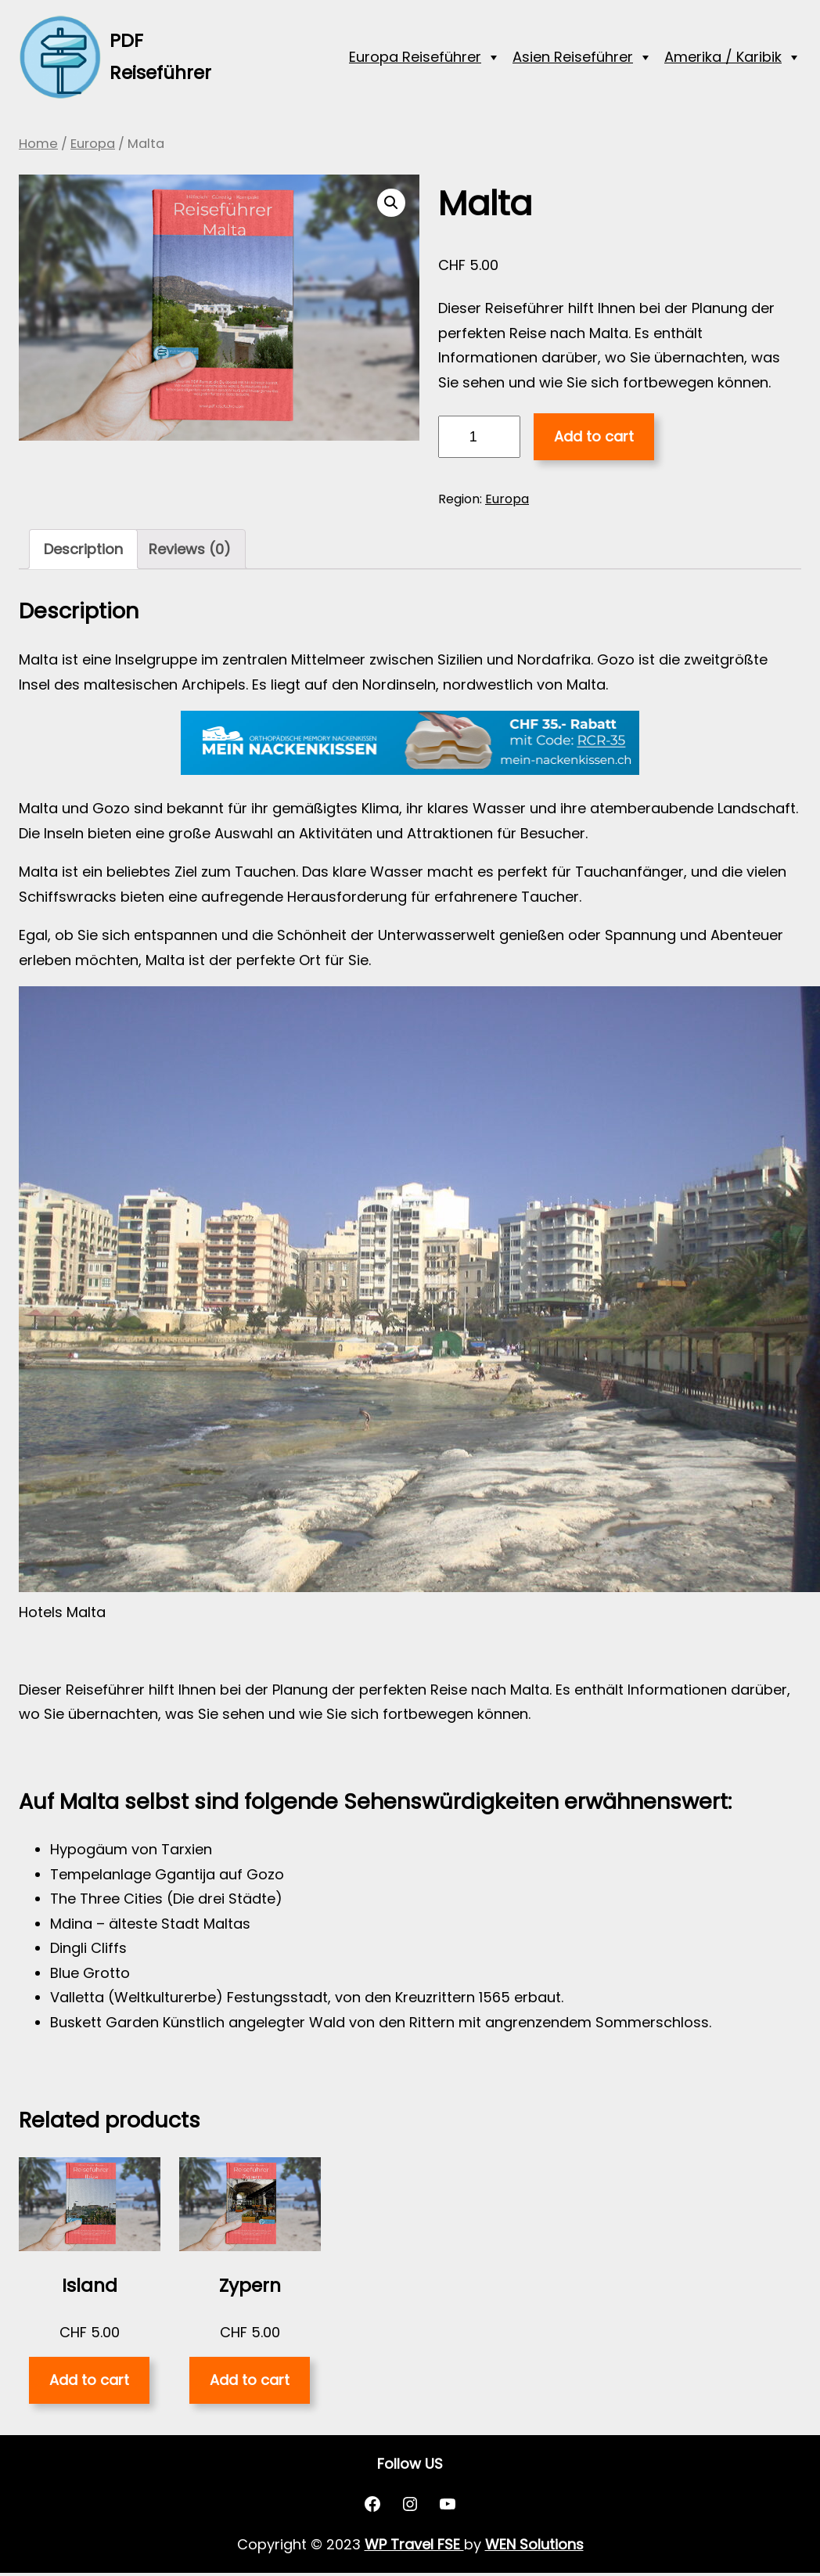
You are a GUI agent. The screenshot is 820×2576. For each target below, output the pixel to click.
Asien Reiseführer (572, 57)
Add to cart (594, 436)
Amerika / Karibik (723, 57)
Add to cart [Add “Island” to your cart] (89, 2380)
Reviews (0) (190, 549)
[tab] (83, 549)
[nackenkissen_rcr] (410, 770)
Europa (92, 144)
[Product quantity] (479, 437)
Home (38, 144)
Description (83, 549)
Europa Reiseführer (415, 57)
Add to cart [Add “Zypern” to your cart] (250, 2380)
